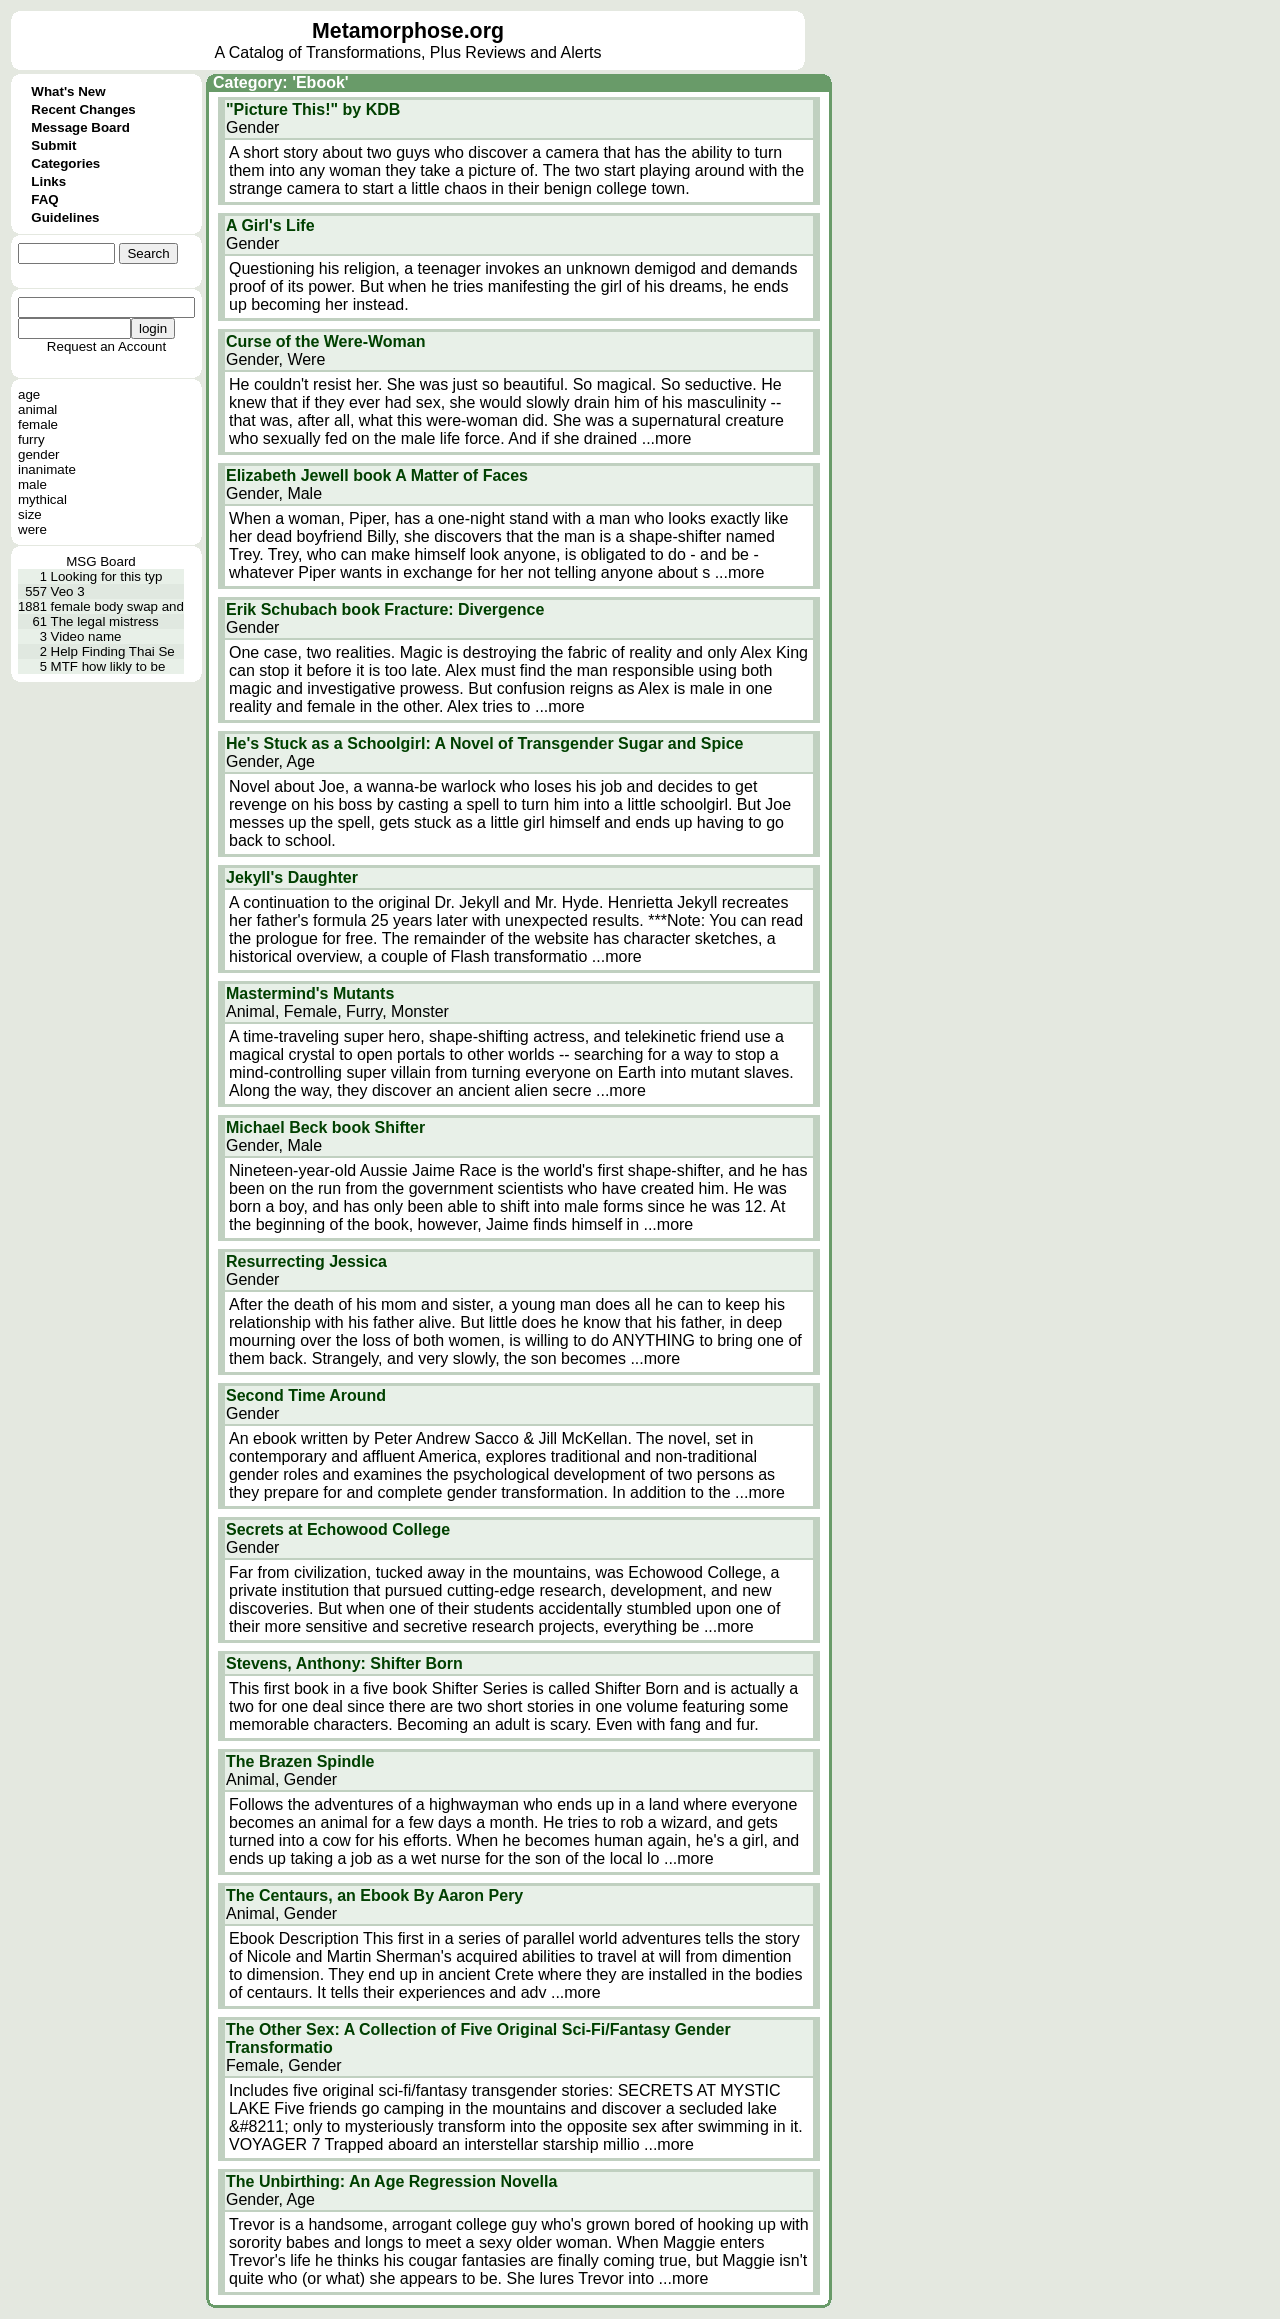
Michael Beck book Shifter (325, 1127)
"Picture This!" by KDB (313, 109)
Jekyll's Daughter (292, 877)
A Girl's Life (270, 225)
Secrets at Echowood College (338, 1529)
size (30, 514)
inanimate (47, 469)
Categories (65, 163)
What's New (68, 91)
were (32, 529)
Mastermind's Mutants (310, 993)
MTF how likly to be (108, 666)
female (38, 424)
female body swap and (117, 606)
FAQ (44, 199)
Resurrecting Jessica (306, 1261)
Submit (53, 145)
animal (37, 409)
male (32, 484)
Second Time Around (306, 1395)
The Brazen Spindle (300, 1761)
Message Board (80, 127)
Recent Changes (83, 109)
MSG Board (101, 561)
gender (39, 454)
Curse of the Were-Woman (325, 341)
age (29, 394)
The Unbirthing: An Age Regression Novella (391, 2181)
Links (48, 181)
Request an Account (106, 346)
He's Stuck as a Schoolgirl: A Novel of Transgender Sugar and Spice (484, 743)
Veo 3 (68, 591)
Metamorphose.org (408, 31)
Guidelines (65, 217)
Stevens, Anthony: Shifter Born (344, 1663)
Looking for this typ (107, 576)
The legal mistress (105, 621)
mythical (42, 499)
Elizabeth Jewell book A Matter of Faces (377, 475)
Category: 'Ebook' (281, 82)
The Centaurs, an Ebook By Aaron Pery (374, 1895)
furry (31, 439)
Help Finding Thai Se (113, 651)
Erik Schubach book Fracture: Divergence (385, 609)
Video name (86, 636)
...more (667, 438)
